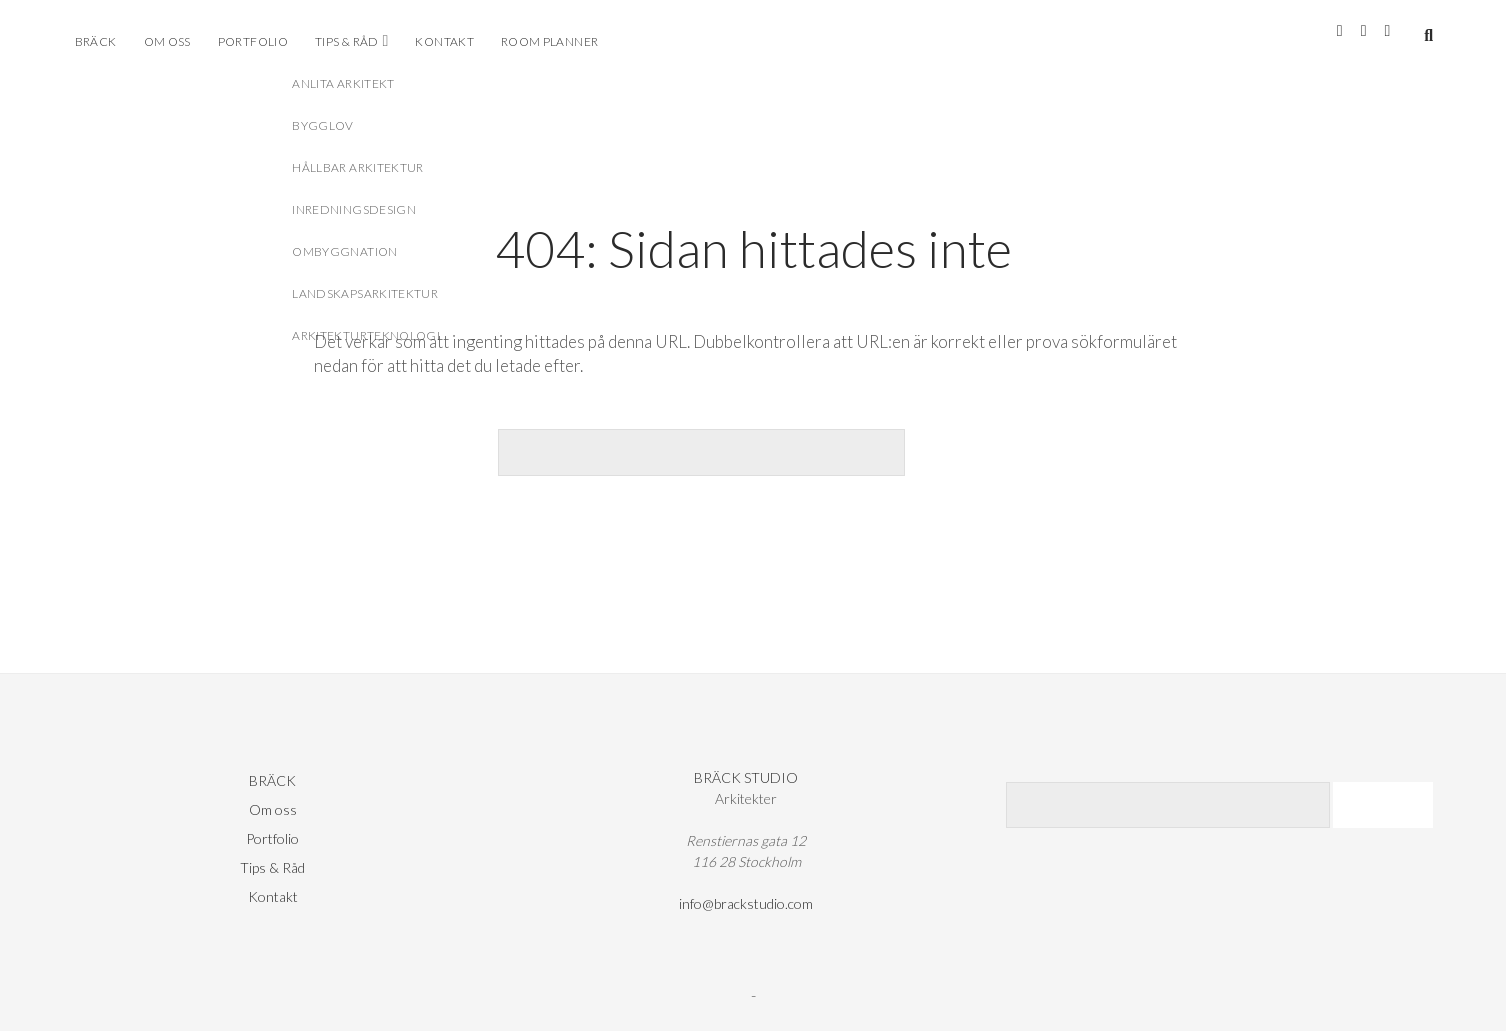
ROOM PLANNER (549, 41)
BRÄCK (96, 41)
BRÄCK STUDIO (746, 777)
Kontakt (444, 41)
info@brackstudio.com (746, 903)
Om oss (167, 41)
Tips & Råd (347, 41)
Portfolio (253, 41)
